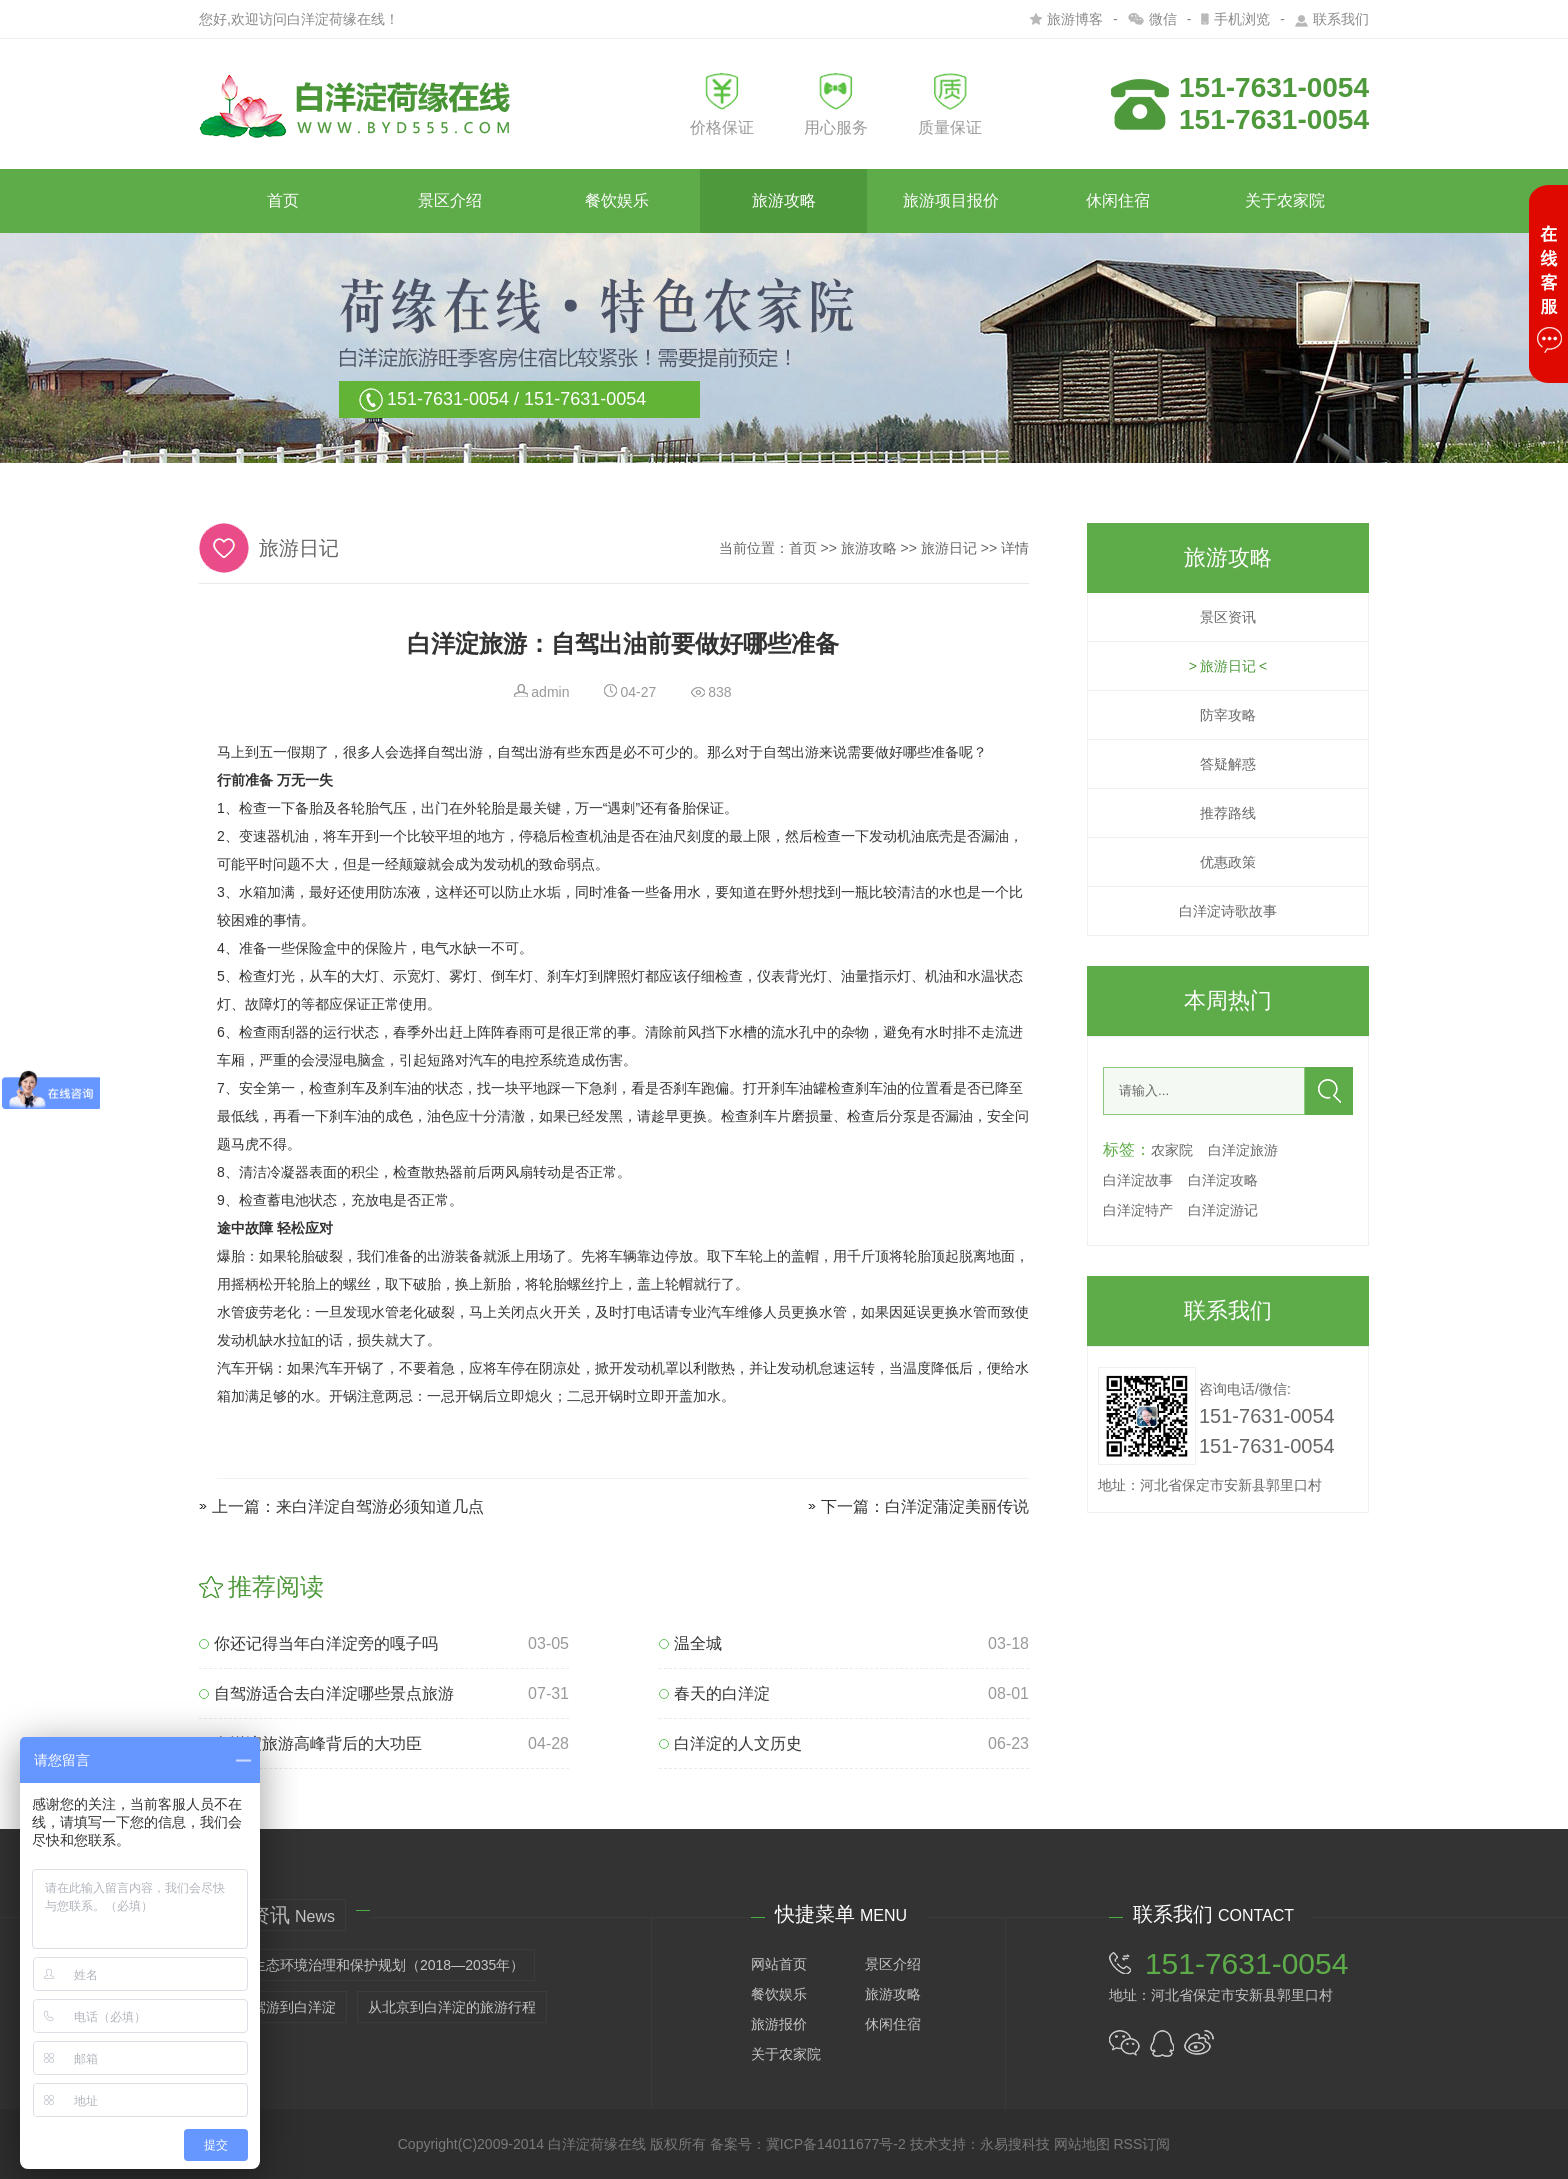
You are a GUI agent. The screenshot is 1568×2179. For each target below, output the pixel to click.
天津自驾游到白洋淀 (273, 2007)
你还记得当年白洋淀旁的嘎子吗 (318, 1643)
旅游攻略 (784, 200)
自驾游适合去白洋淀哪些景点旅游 (326, 1693)
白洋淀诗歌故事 (1228, 911)
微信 (1152, 19)
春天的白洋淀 (714, 1693)
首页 (283, 200)
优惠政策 (1228, 862)
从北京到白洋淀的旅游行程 (452, 2007)
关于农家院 (1285, 200)
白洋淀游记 (1223, 1210)
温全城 (690, 1643)
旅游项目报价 (951, 200)
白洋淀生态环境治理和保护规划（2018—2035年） (367, 1965)
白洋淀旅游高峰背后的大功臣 (310, 1743)
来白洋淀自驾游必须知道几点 (380, 1506)
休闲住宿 (1118, 200)
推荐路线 (1228, 813)
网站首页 (779, 1964)
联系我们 (1332, 19)
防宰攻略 (1228, 715)
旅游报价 (779, 2024)
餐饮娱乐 (617, 200)
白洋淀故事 (1138, 1180)
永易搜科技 (1015, 2144)
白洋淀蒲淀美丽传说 (957, 1506)
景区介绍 (450, 200)
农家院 (1172, 1150)
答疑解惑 (1228, 764)
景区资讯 (1228, 617)
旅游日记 (949, 548)
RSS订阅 (1141, 2144)
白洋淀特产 (1138, 1210)
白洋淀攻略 (1223, 1180)
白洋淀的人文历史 (730, 1743)
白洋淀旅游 (1243, 1150)
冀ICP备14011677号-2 (836, 2144)
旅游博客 (1066, 19)
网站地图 (1082, 2144)
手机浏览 (1235, 19)
